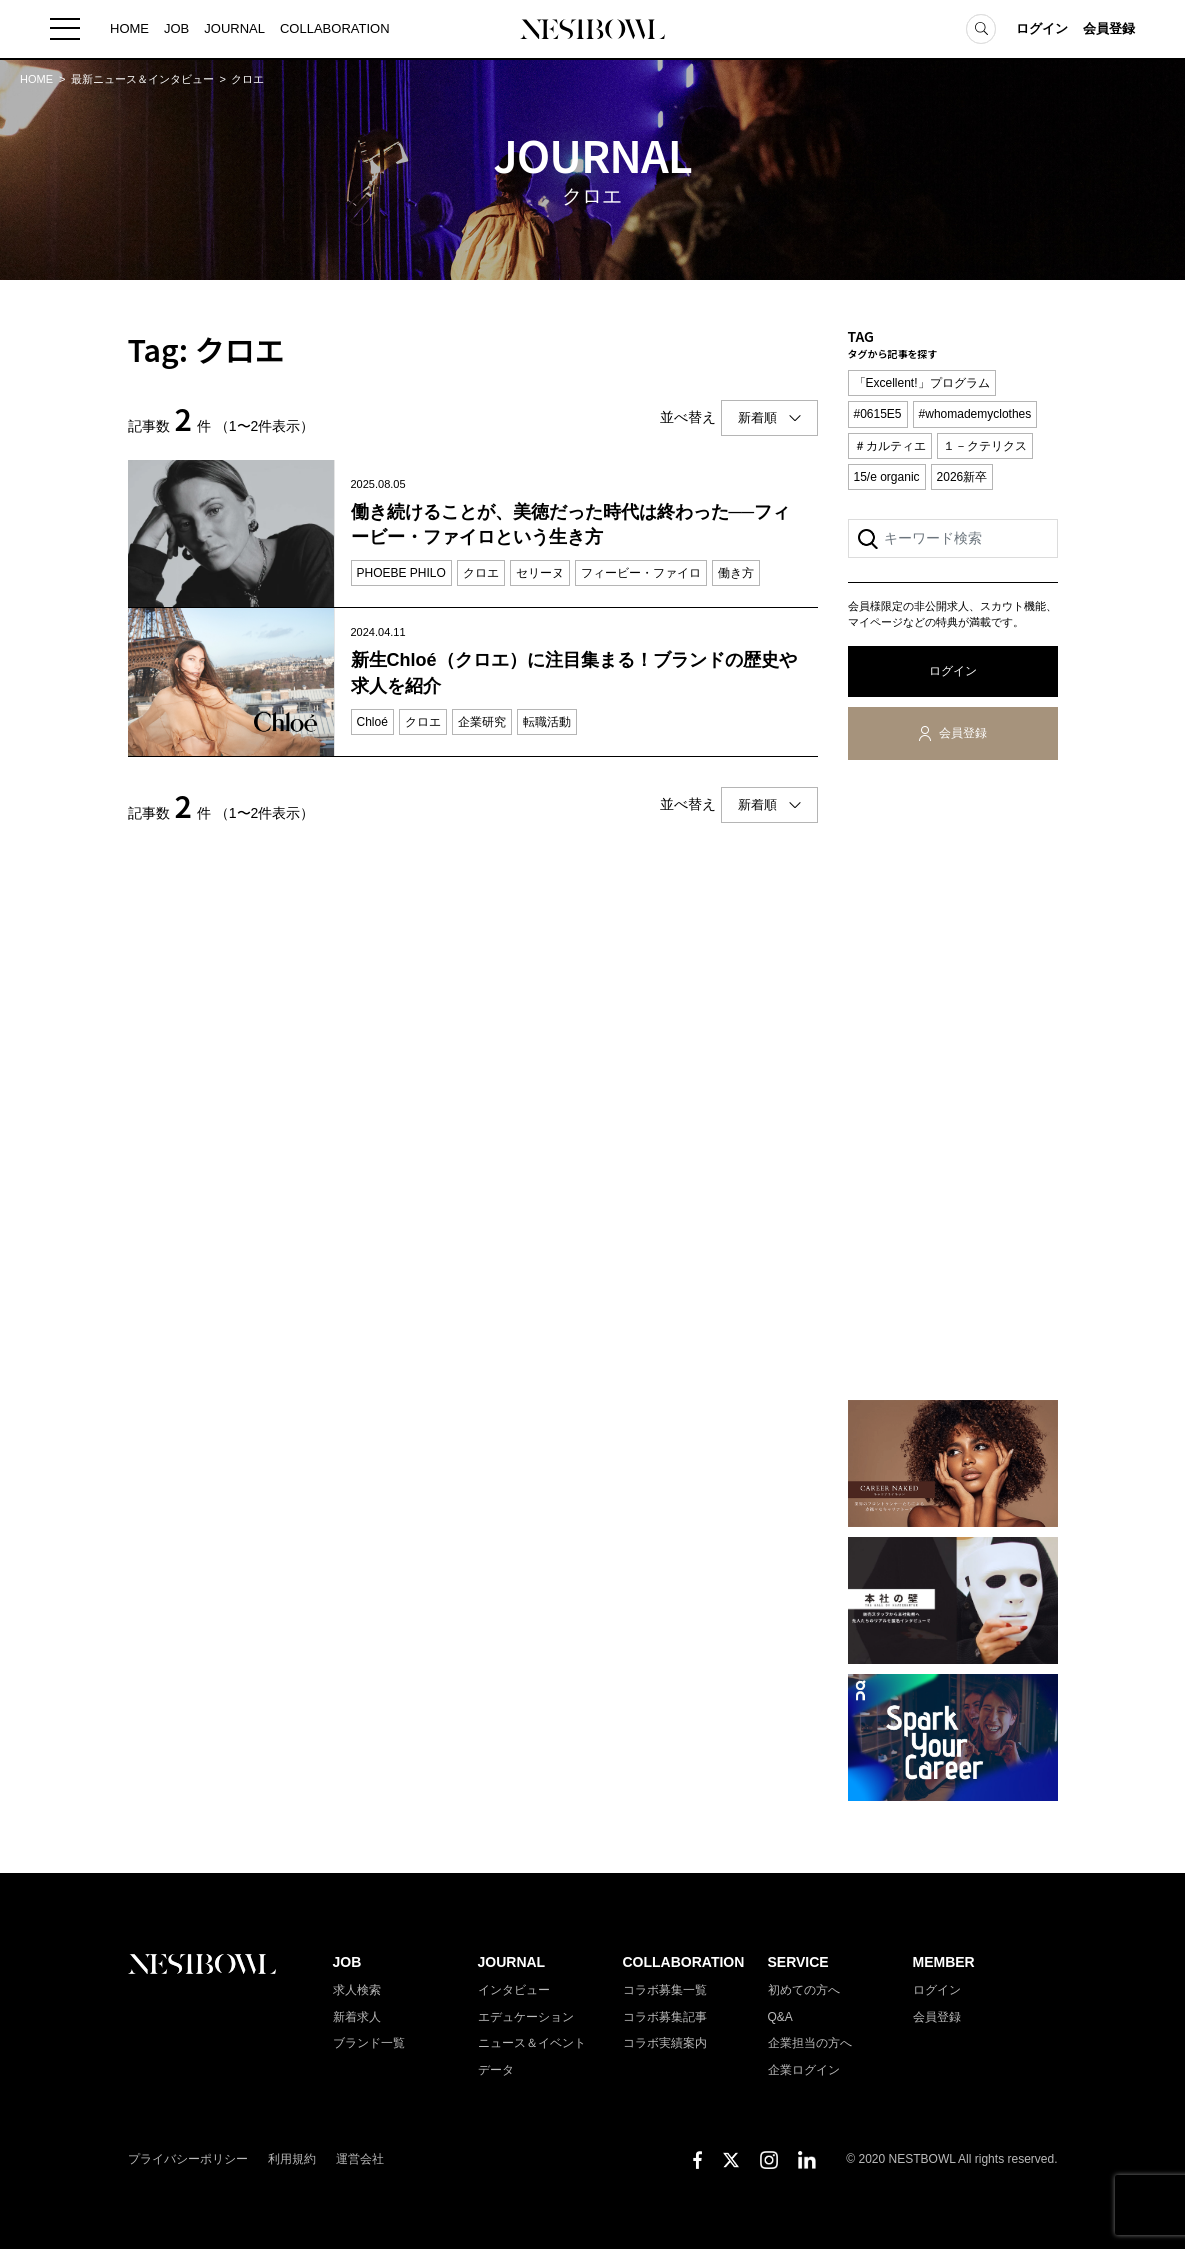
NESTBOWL (593, 30)
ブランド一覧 (369, 2043)
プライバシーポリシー (188, 2159)
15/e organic (887, 477)
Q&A (780, 2017)
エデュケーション (526, 2017)
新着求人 (357, 2017)
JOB (176, 29)
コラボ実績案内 (665, 2043)
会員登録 (1109, 29)
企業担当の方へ (810, 2043)
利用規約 (292, 2159)
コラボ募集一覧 (665, 1990)
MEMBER (944, 1962)
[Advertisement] (953, 1084)
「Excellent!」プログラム (922, 383)
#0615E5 (878, 414)
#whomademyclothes (975, 414)
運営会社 (360, 2159)
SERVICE (798, 1962)
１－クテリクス (985, 446)
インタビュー (514, 1990)
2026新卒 (962, 477)
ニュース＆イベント (532, 2043)
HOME (129, 29)
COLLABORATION (335, 29)
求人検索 (357, 1990)
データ (496, 2070)
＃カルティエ (890, 446)
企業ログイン (804, 2070)
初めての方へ (804, 1990)
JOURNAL (234, 29)
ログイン (1042, 29)
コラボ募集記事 (665, 2017)
